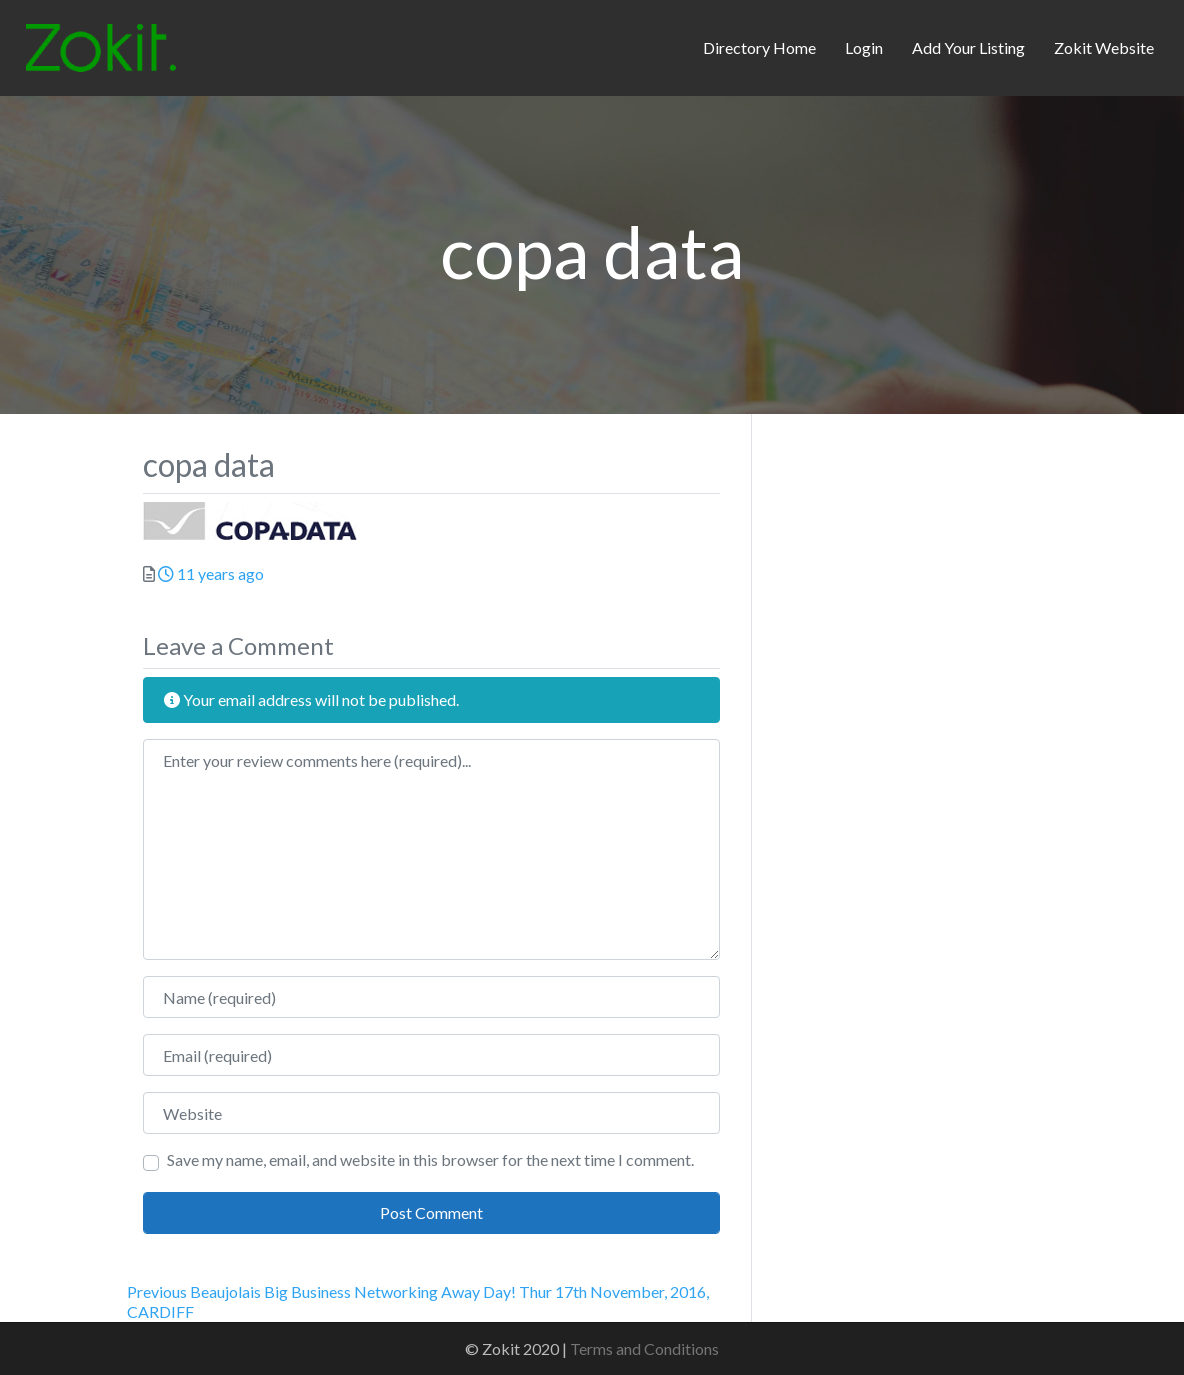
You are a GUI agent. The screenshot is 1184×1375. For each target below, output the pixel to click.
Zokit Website (1104, 47)
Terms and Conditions (644, 1348)
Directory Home (759, 47)
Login (864, 47)
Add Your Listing (968, 47)
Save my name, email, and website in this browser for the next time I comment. (430, 1159)
